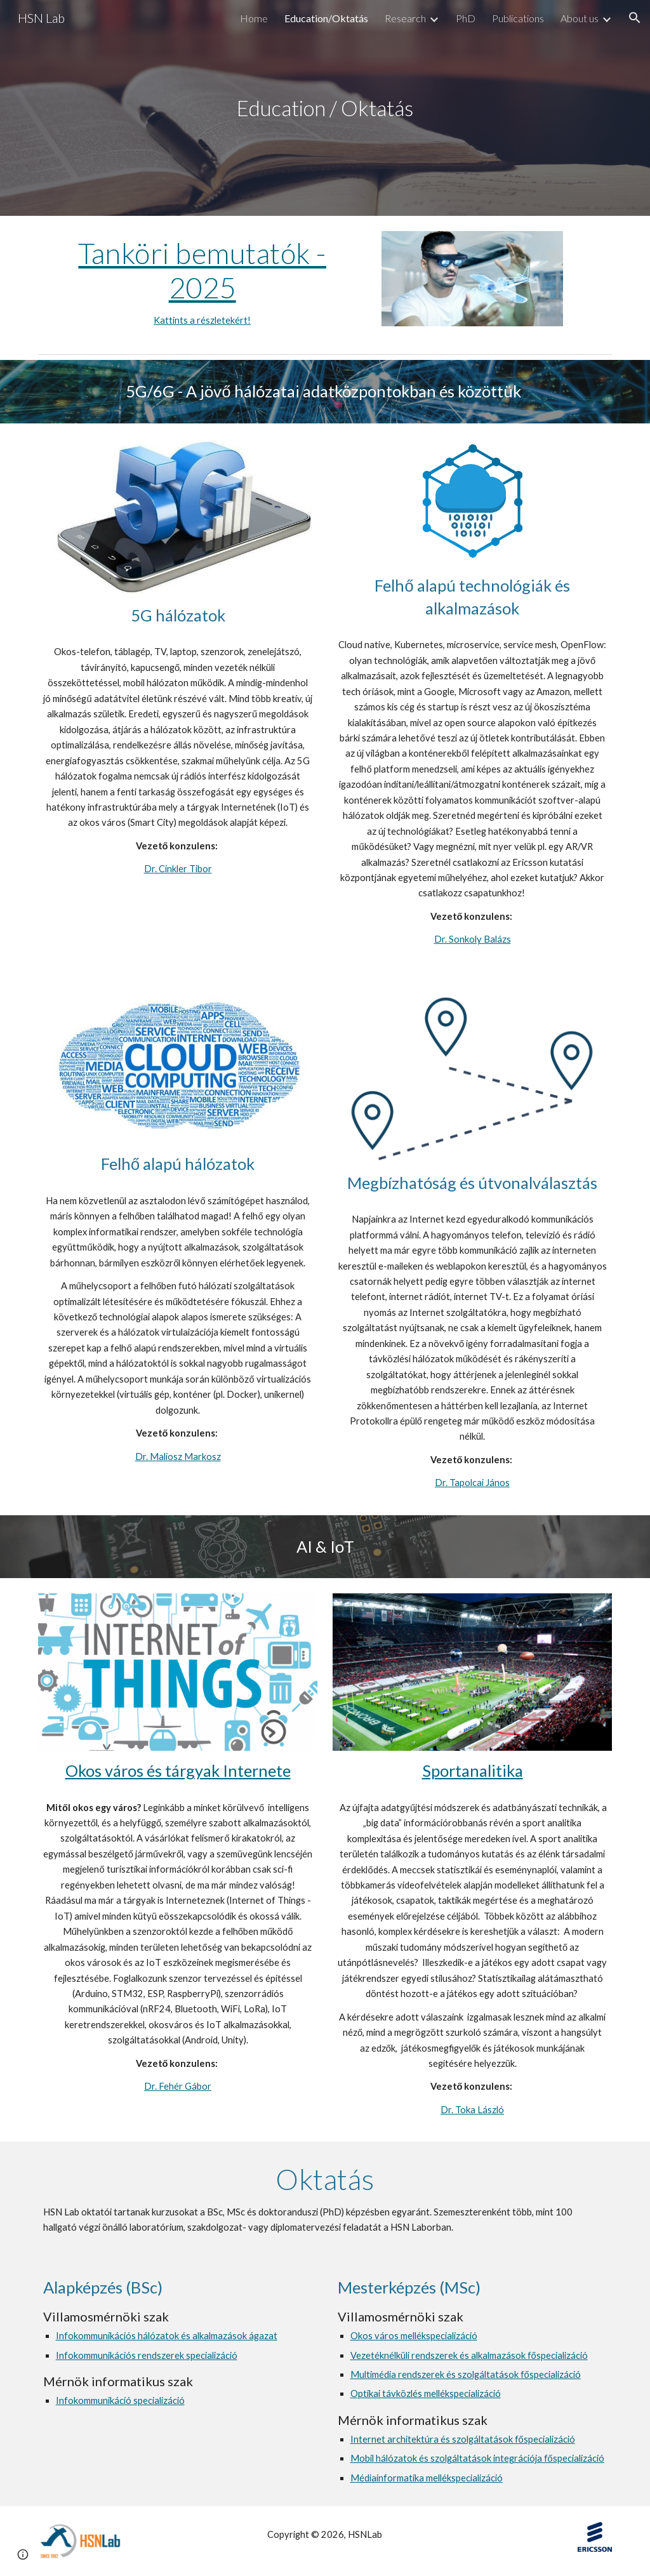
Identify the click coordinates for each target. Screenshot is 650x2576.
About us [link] (579, 18)
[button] (635, 18)
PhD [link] (465, 18)
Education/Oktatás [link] (326, 18)
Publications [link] (518, 18)
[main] (325, 108)
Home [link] (254, 18)
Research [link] (405, 18)
